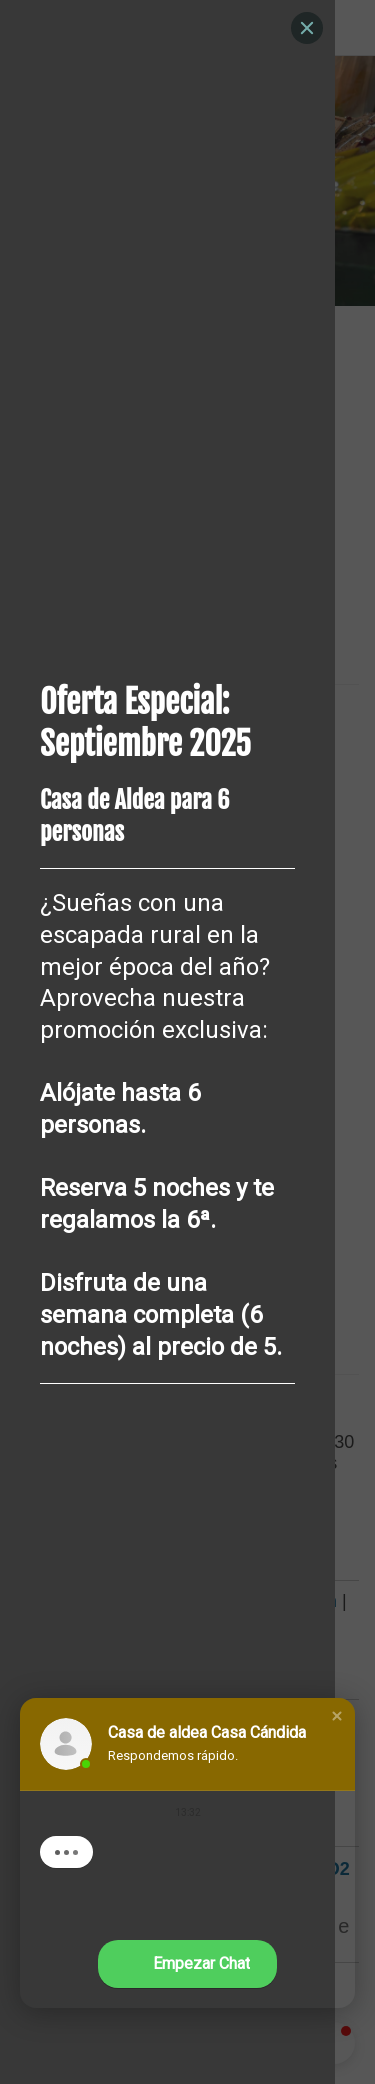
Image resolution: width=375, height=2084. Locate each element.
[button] (337, 1716)
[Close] (307, 28)
